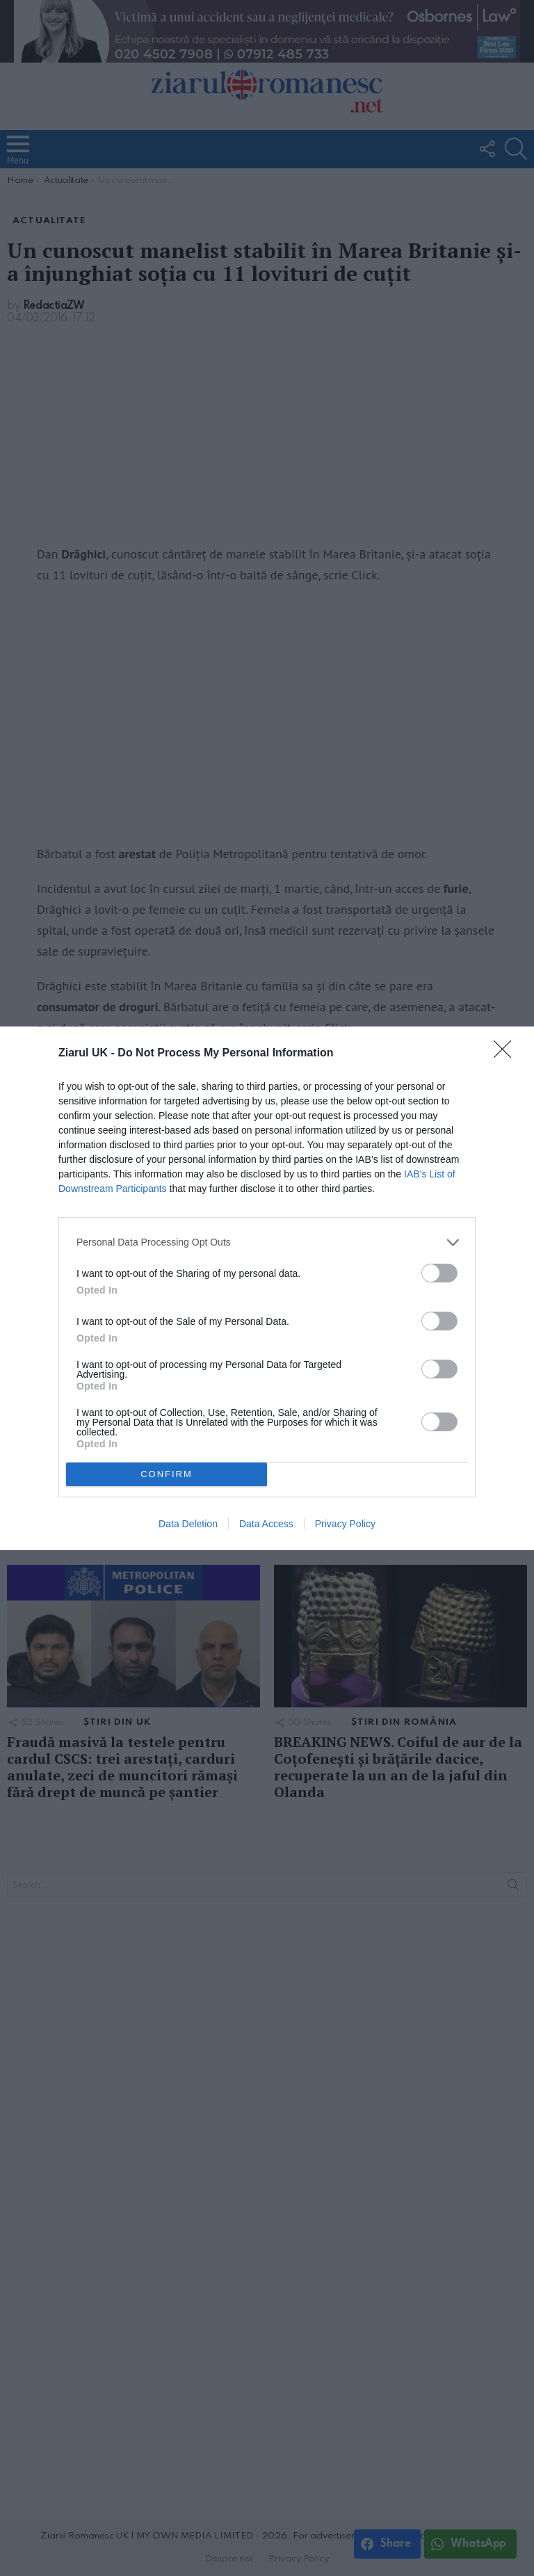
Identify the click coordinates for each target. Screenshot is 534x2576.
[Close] (507, 1053)
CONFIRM (166, 1474)
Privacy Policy (345, 1523)
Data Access (266, 1523)
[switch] (439, 1273)
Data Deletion (188, 1523)
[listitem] (267, 1242)
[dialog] (267, 1288)
